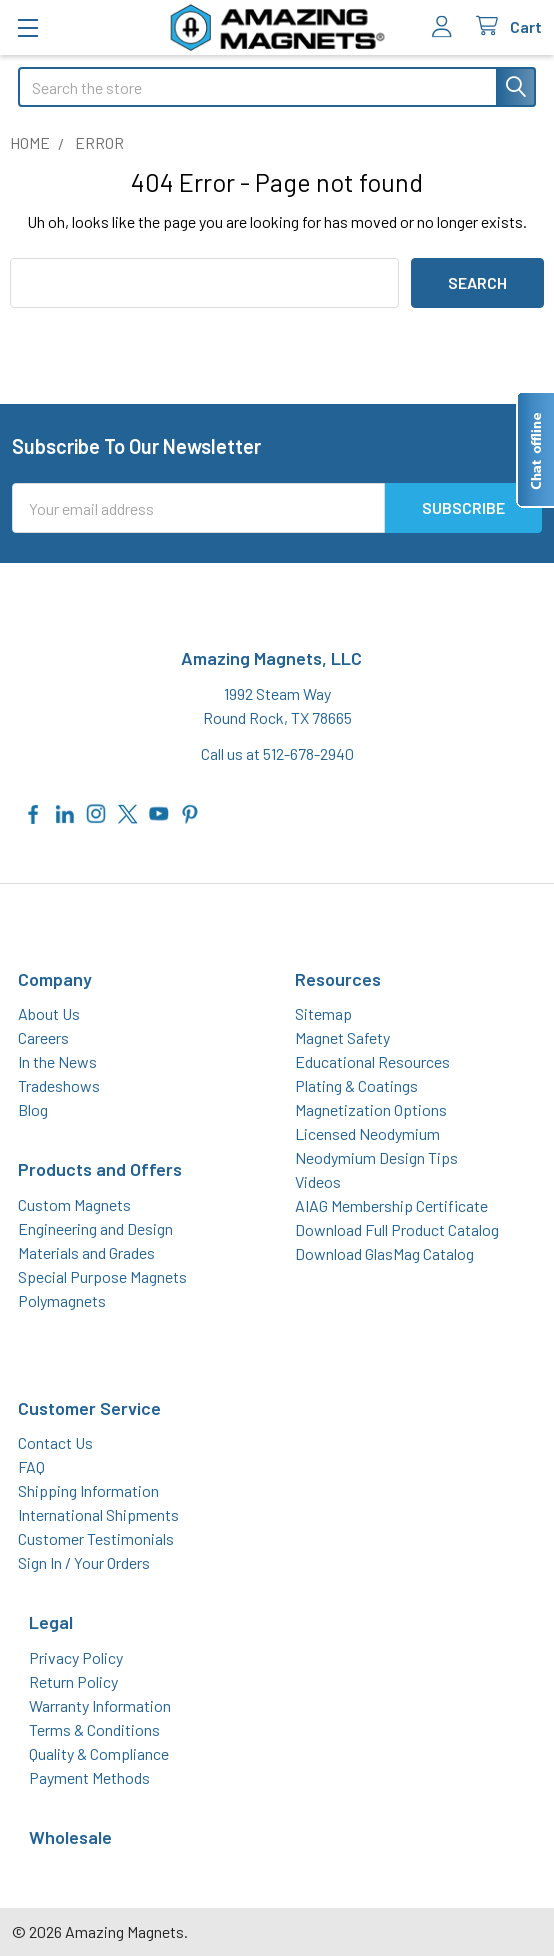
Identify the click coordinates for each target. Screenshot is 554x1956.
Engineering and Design (95, 1228)
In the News (57, 1061)
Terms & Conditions (94, 1729)
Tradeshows (59, 1085)
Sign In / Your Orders (84, 1562)
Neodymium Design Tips (376, 1157)
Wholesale (70, 1837)
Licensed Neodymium (367, 1133)
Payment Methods (89, 1777)
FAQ (31, 1466)
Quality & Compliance (99, 1753)
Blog (33, 1109)
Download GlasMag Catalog (384, 1253)
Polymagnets (62, 1300)
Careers (43, 1037)
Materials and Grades (86, 1252)
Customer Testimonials (96, 1538)
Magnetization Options (371, 1109)
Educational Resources (372, 1061)
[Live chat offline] (535, 449)
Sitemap (323, 1013)
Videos (318, 1181)
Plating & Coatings (356, 1085)
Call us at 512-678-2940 (277, 753)
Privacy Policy (76, 1657)
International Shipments (98, 1514)
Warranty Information (100, 1705)
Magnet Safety (342, 1037)
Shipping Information (88, 1490)
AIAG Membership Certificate (391, 1205)
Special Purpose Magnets (102, 1276)
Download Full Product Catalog (397, 1229)
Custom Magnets (74, 1204)
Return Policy (73, 1681)
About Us (49, 1013)
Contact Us (55, 1442)
